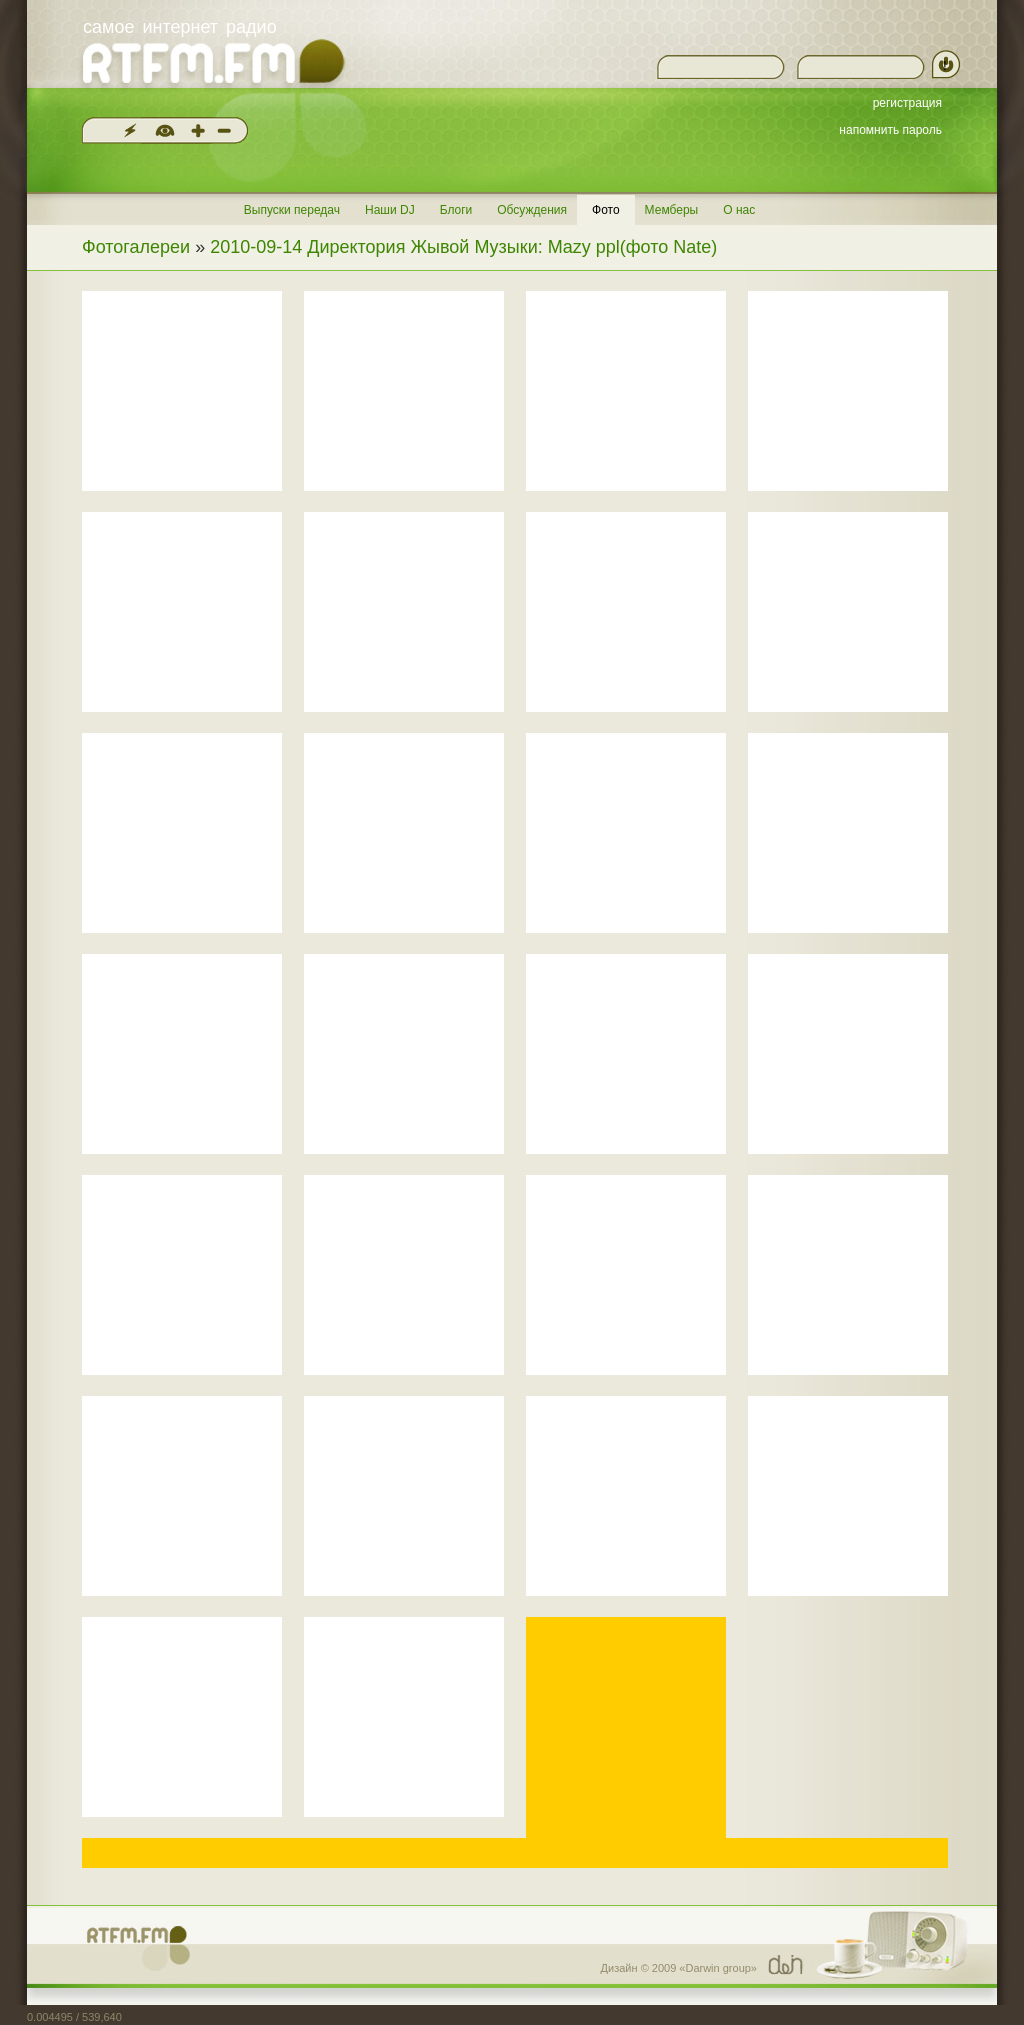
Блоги (456, 210)
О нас (739, 210)
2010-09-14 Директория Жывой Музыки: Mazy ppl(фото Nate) (463, 247)
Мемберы (672, 210)
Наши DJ (390, 210)
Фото (606, 210)
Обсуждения (532, 210)
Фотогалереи (136, 247)
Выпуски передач (292, 210)
